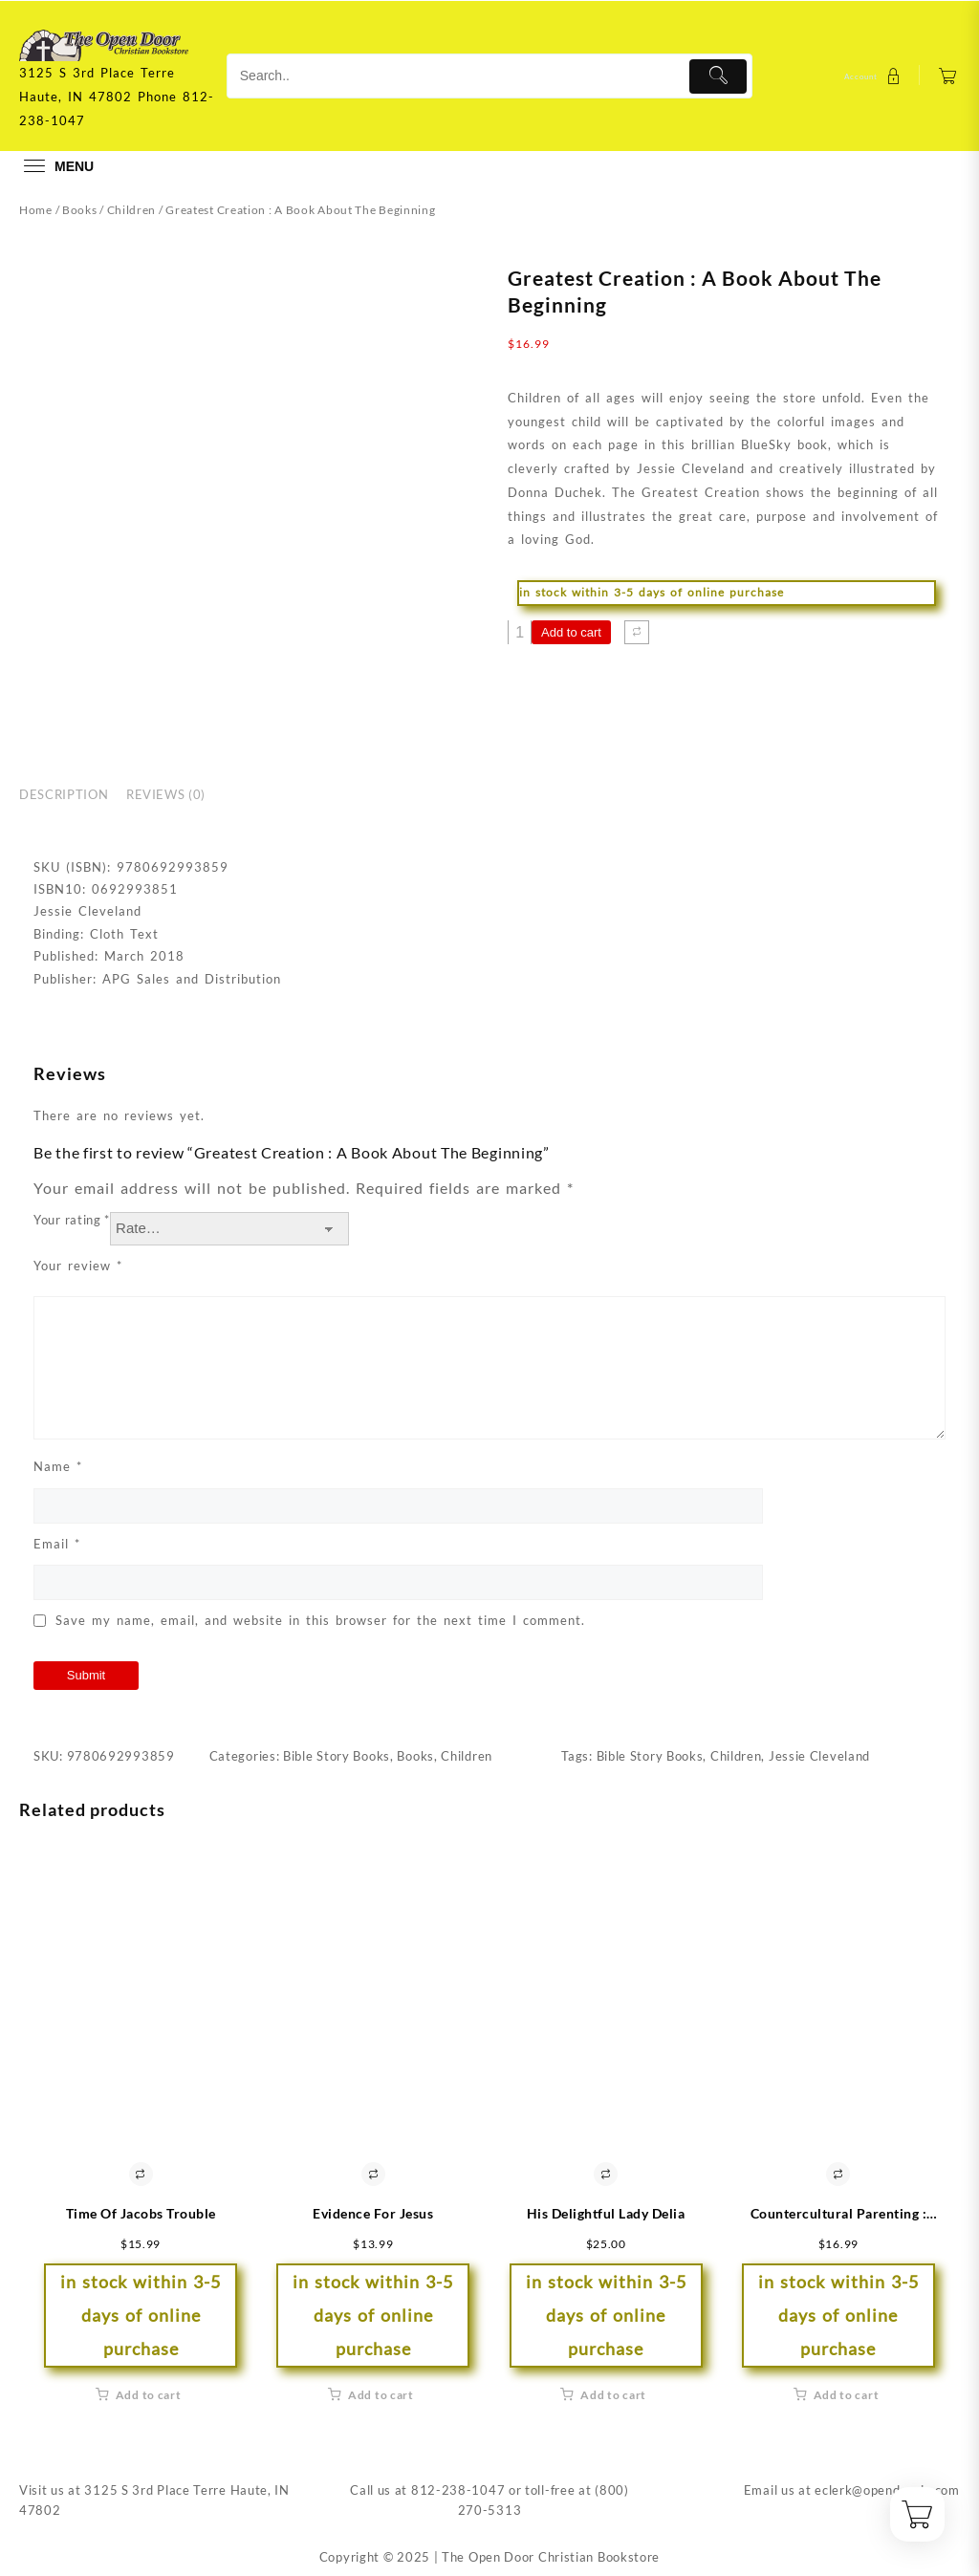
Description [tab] (63, 794)
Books (80, 210)
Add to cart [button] (149, 2395)
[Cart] (948, 76)
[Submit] (718, 76)
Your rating (71, 1219)
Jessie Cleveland (819, 1756)
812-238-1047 (458, 2490)
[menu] (56, 166)
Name (57, 1466)
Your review (77, 1265)
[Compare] (636, 632)
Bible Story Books (336, 1756)
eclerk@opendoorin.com (887, 2490)
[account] (875, 76)
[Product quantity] (520, 632)
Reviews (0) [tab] (166, 794)
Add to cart (571, 632)
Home (36, 210)
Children (132, 210)
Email (56, 1543)
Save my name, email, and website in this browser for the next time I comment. (320, 1620)
